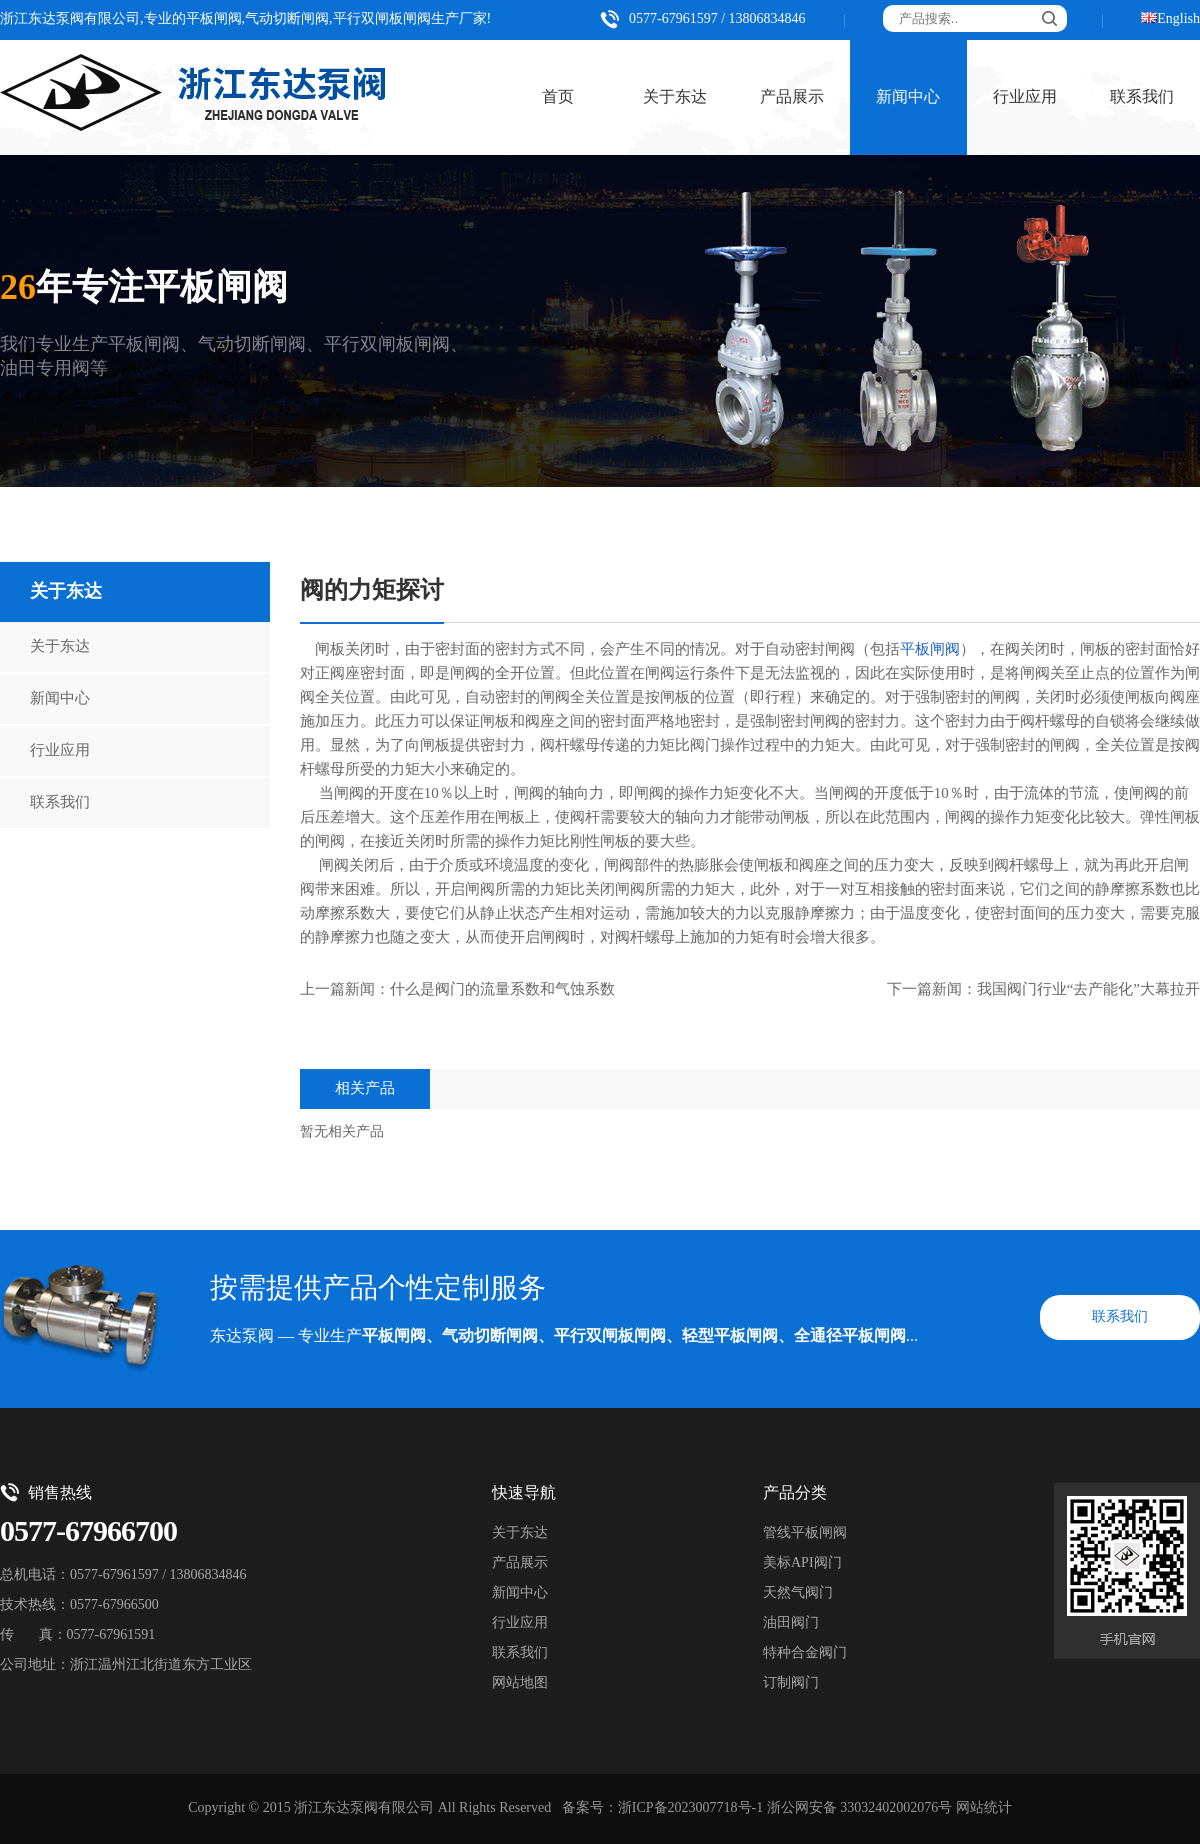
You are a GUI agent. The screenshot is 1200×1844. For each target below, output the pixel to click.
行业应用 (1025, 97)
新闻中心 (908, 97)
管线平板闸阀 (805, 1533)
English (1178, 19)
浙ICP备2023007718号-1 (690, 1808)
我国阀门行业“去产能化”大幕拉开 (1088, 990)
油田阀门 (791, 1623)
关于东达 (675, 97)
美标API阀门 (802, 1563)
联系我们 (60, 803)
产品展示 (792, 97)
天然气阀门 (798, 1593)
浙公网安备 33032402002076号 (860, 1808)
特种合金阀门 (805, 1653)
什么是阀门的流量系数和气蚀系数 (502, 990)
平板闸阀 (930, 650)
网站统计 (984, 1808)
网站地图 (520, 1683)
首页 (558, 97)
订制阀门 (791, 1683)
